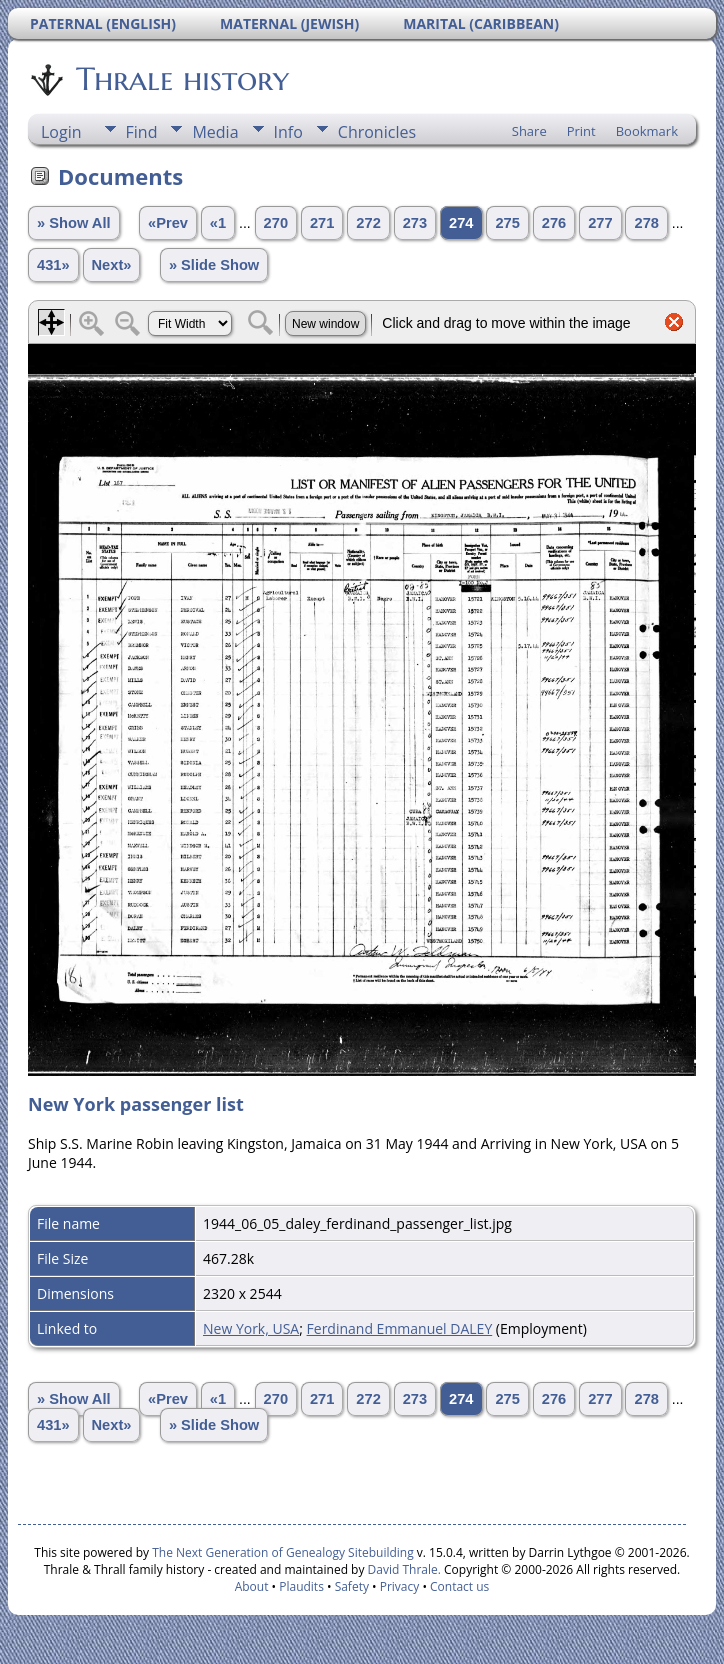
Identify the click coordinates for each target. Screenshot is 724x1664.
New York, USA (251, 1328)
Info (288, 132)
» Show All (74, 223)
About (252, 1586)
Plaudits (301, 1586)
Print (581, 131)
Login (61, 132)
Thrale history (181, 79)
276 (554, 223)
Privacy (400, 1586)
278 (646, 223)
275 (507, 223)
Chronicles (377, 132)
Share (529, 131)
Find (142, 132)
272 (368, 223)
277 (600, 223)
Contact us (459, 1586)
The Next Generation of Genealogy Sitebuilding (283, 1552)
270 (276, 223)
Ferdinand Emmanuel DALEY (400, 1328)
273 (415, 223)
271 (322, 223)
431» (53, 265)
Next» (112, 265)
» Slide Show (214, 265)
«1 (218, 223)
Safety (352, 1586)
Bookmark (647, 131)
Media (215, 132)
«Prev (168, 223)
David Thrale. (402, 1569)
